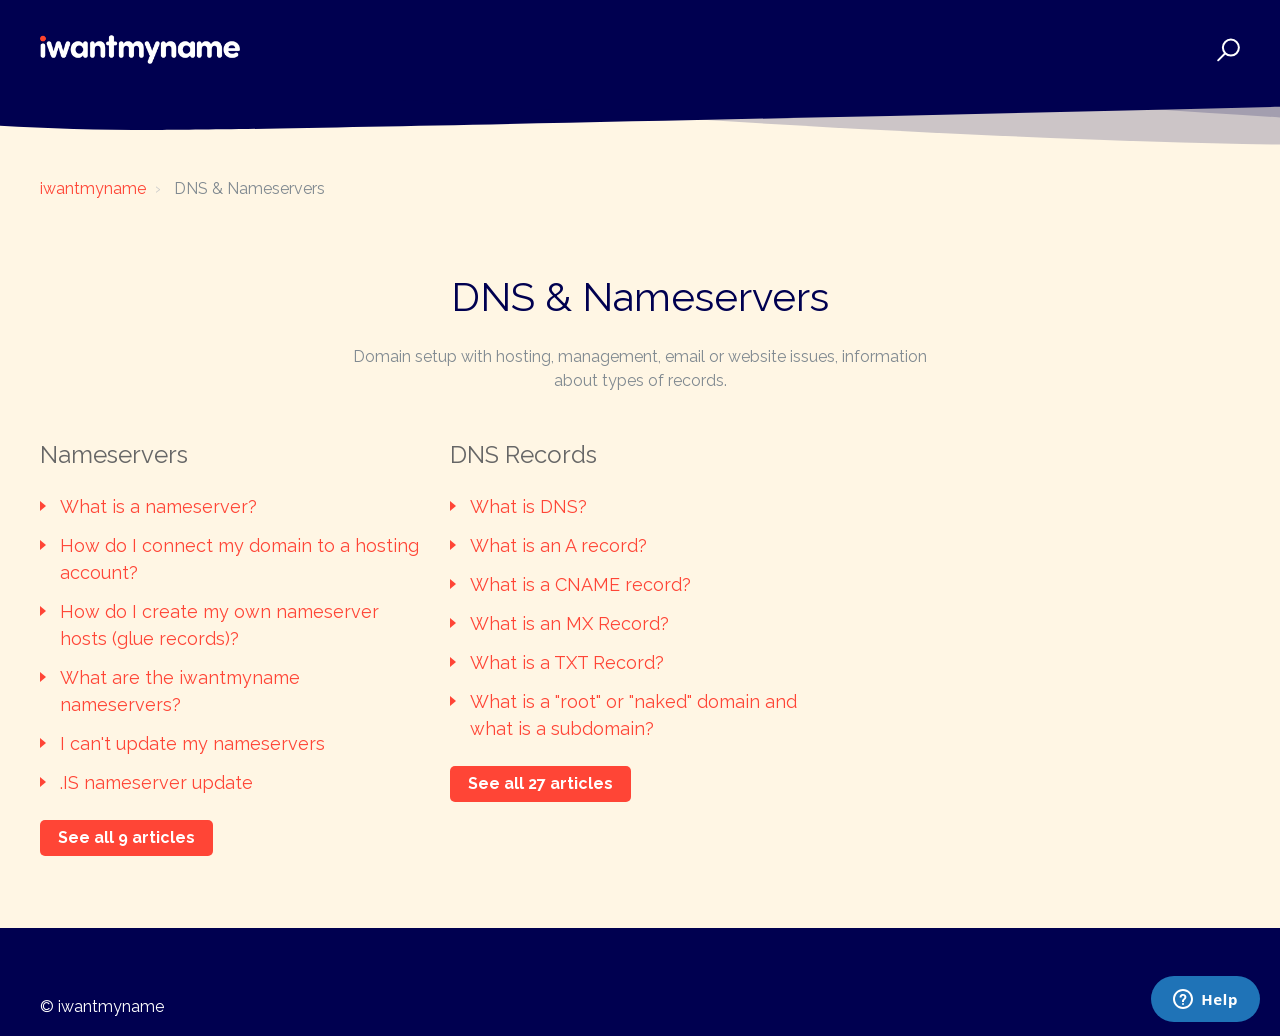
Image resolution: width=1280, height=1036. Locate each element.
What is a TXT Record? (567, 662)
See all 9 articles (126, 837)
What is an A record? (558, 545)
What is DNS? (528, 506)
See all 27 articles (540, 783)
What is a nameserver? (158, 506)
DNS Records (523, 454)
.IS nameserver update (156, 782)
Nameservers (114, 454)
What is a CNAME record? (580, 584)
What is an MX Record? (569, 623)
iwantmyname (93, 188)
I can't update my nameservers (192, 743)
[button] (1225, 49)
